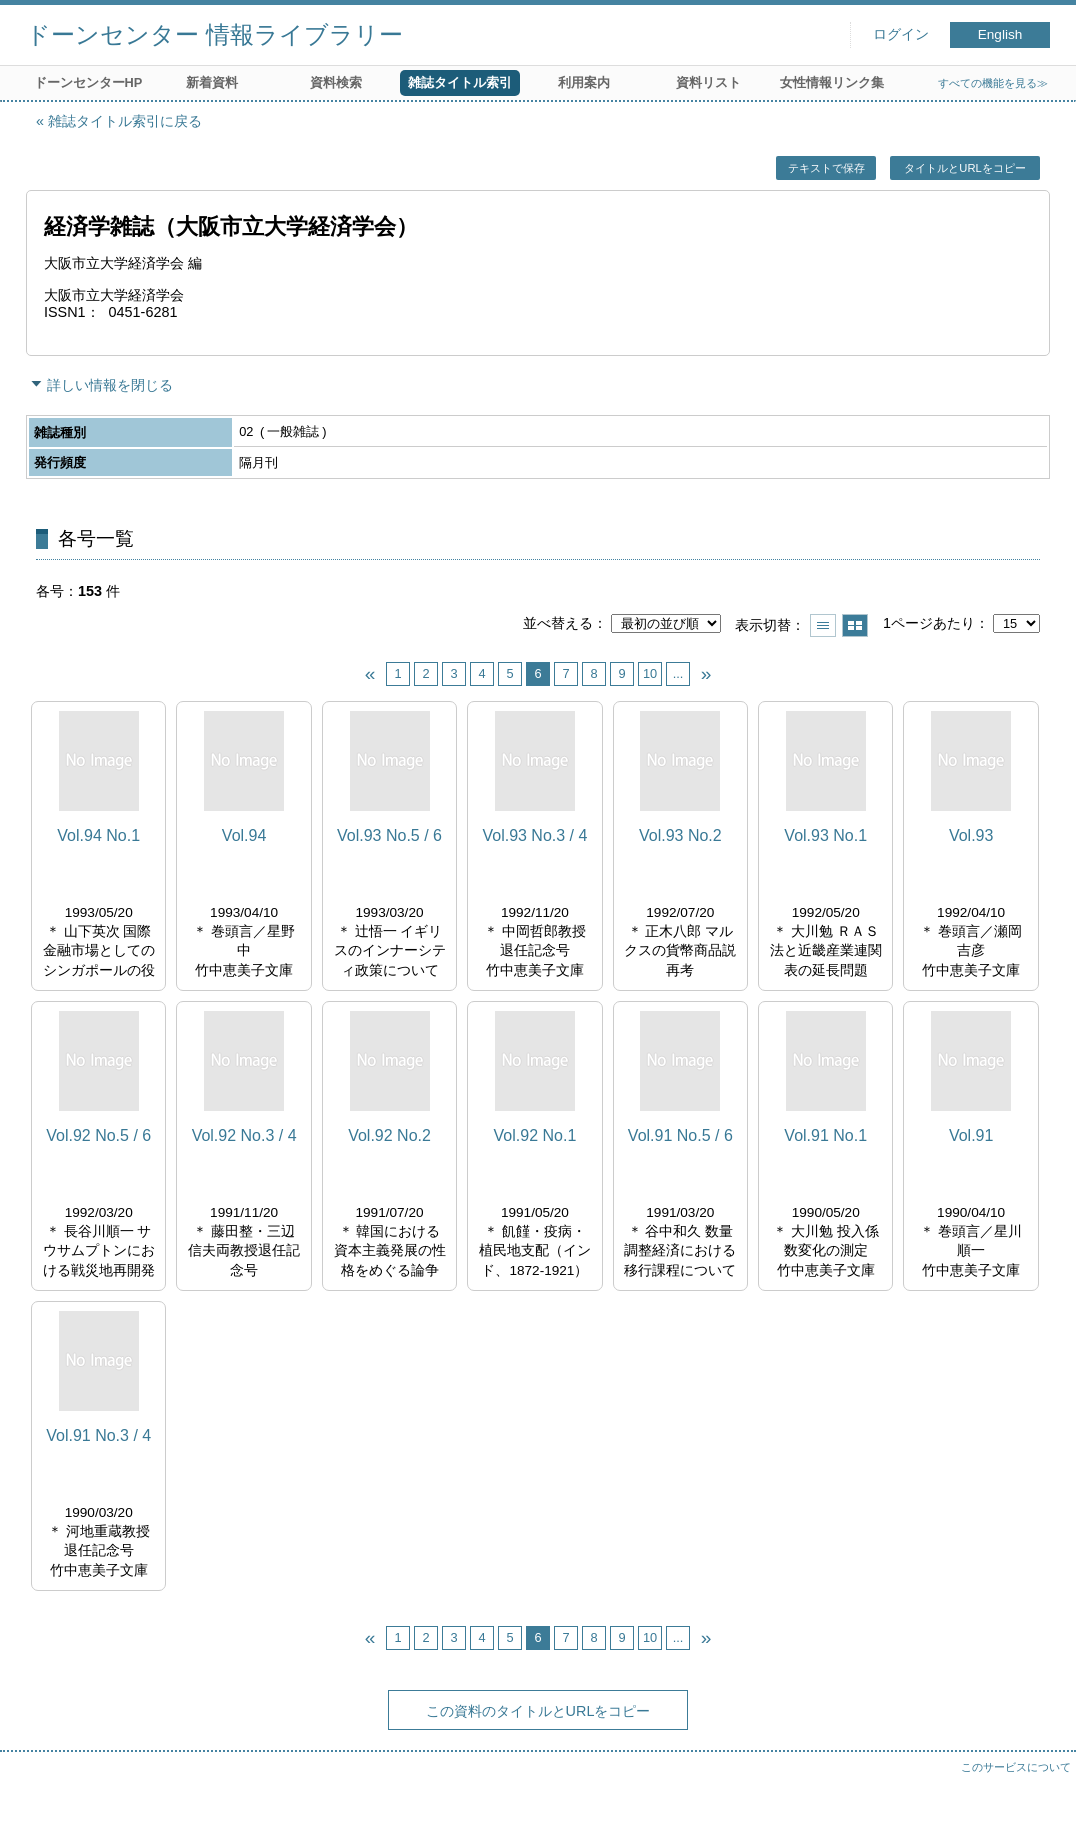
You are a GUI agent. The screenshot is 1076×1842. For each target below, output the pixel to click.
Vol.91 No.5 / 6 (680, 1135)
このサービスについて (1016, 1767)
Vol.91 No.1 (825, 1135)
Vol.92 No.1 (535, 1135)
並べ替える (558, 623)
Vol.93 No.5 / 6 (389, 835)
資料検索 (336, 82)
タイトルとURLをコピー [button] (964, 168)
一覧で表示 (823, 625)
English (1000, 34)
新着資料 (212, 82)
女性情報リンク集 (832, 82)
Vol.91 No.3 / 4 (98, 1435)
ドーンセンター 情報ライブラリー (214, 34)
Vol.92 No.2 (389, 1135)
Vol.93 (971, 835)
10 (650, 673)
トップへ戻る (1041, 1807)
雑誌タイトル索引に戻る (125, 121)
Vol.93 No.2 (680, 835)
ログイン (901, 34)
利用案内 (584, 82)
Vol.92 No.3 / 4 (244, 1135)
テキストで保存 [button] (826, 168)
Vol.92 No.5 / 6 (98, 1135)
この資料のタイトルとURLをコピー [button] (538, 1711)
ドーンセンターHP (88, 82)
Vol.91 (971, 1135)
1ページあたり (929, 623)
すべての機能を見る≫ (993, 83)
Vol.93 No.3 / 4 (534, 835)
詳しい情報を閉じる (110, 385)
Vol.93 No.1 (825, 835)
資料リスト (708, 82)
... (678, 673)
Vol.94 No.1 (98, 835)
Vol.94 (244, 835)
